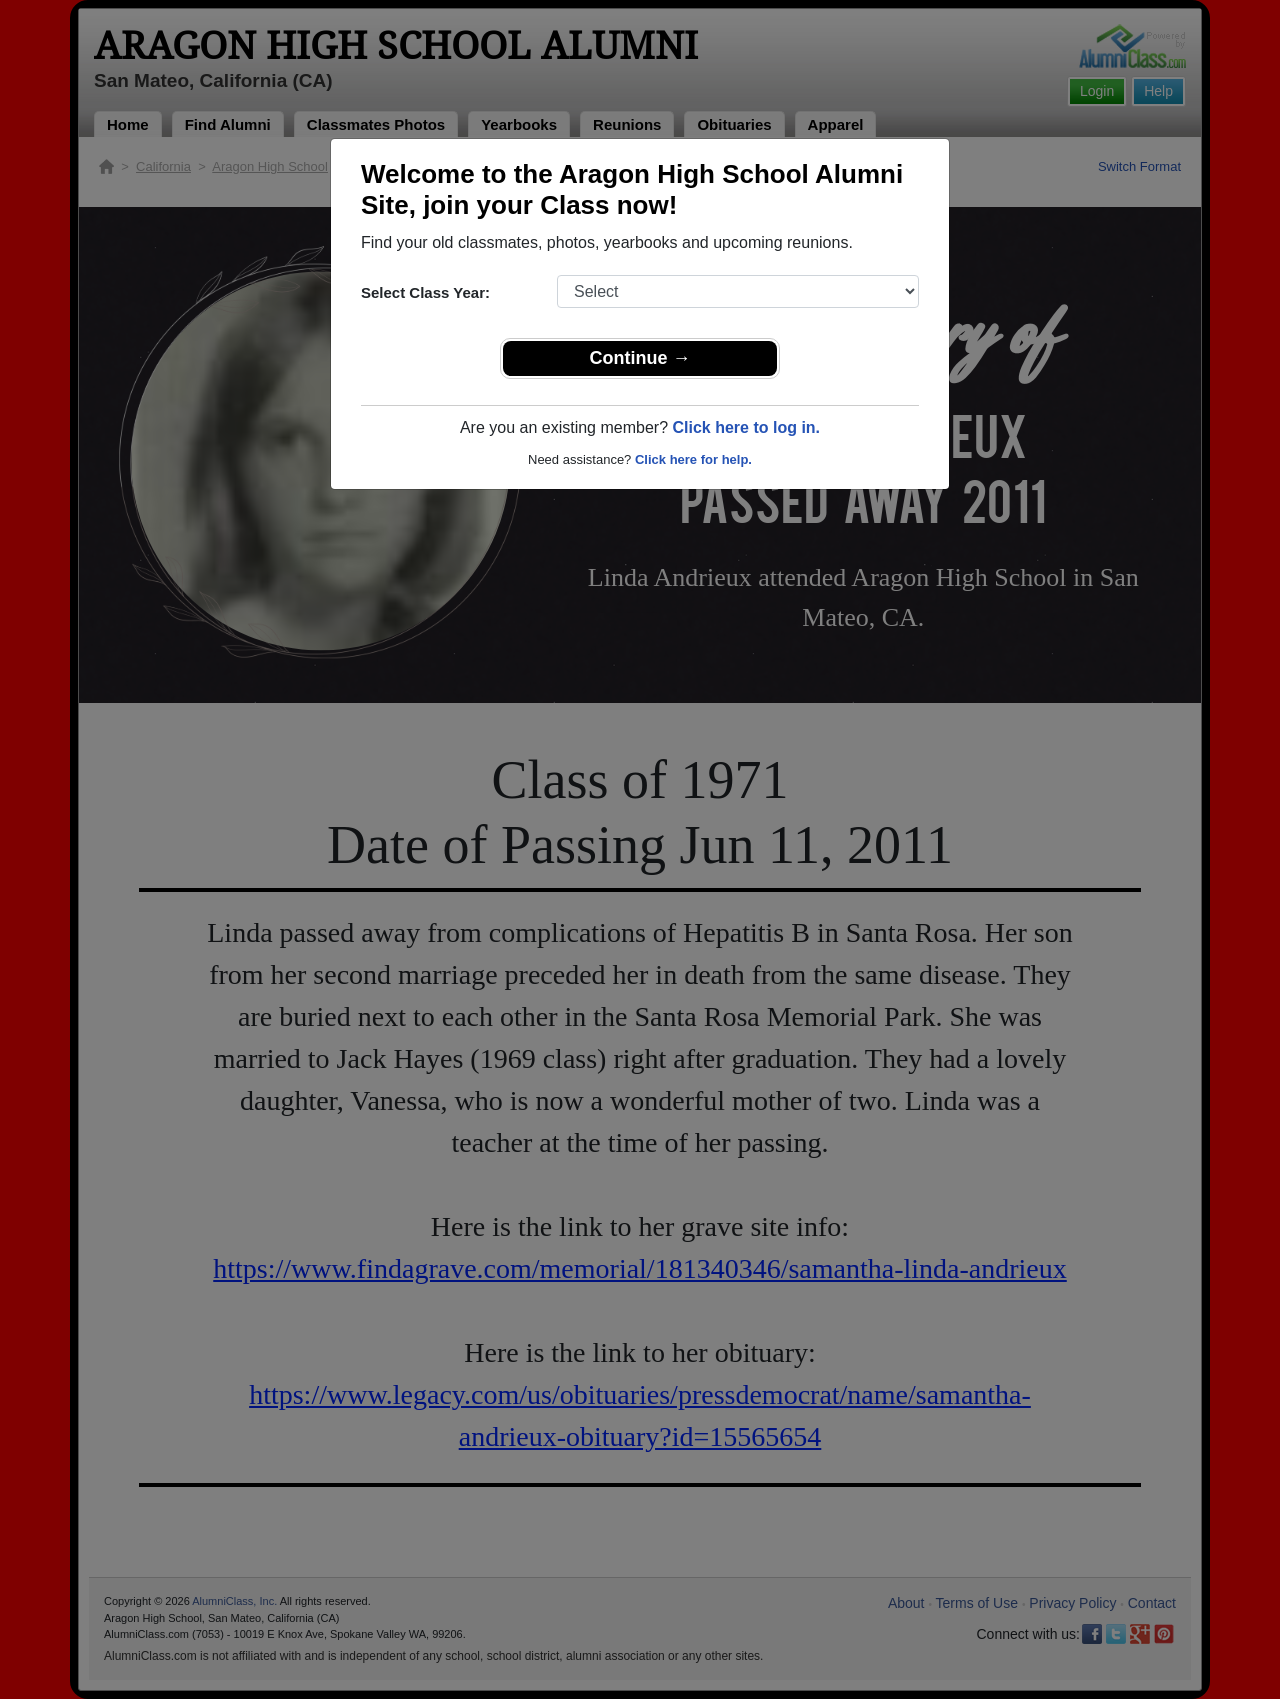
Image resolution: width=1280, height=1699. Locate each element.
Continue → (640, 358)
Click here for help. (693, 459)
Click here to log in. (746, 427)
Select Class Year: (425, 292)
